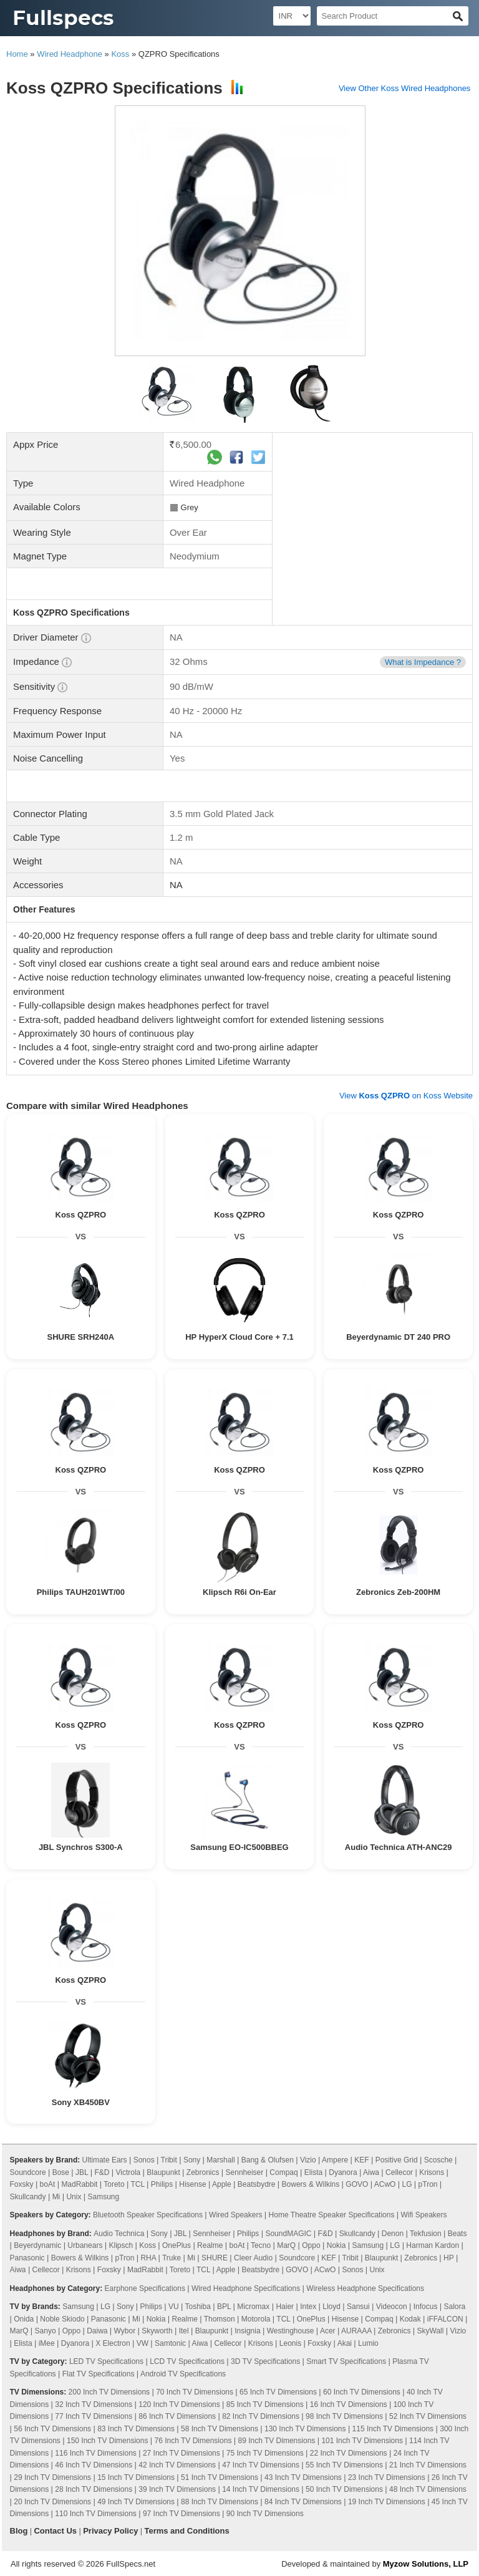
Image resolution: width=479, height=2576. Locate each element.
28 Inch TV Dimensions (93, 2489)
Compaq (283, 2172)
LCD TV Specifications (187, 2361)
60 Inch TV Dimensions (361, 2392)
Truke (171, 2258)
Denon (393, 2233)
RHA (148, 2258)
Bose (60, 2172)
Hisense (192, 2184)
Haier (285, 2306)
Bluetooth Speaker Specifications (148, 2214)
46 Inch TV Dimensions (93, 2465)
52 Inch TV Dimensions (428, 2416)
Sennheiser (245, 2172)
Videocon (391, 2306)
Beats (457, 2233)
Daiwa (97, 2331)
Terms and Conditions (186, 2530)
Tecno (261, 2245)
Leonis (290, 2343)
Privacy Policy (110, 2530)
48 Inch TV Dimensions (428, 2489)
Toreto (114, 2184)
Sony (191, 2160)
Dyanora (343, 2172)
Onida (24, 2319)
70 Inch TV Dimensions (194, 2392)
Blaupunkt (163, 2172)
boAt (48, 2184)
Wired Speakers (235, 2214)
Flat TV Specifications (98, 2374)
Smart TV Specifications (346, 2361)
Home (17, 54)
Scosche (438, 2160)
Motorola (256, 2319)
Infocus (426, 2306)
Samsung (103, 2196)
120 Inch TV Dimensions (179, 2404)
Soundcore (28, 2172)
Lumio (368, 2343)
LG (407, 2184)
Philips (162, 2184)
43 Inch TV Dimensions (303, 2477)
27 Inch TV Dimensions (181, 2453)
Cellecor (399, 2172)
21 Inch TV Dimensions (428, 2465)
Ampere (335, 2160)
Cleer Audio (253, 2258)
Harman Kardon (432, 2245)
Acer (328, 2331)
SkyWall (430, 2331)
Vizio (308, 2160)
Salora (454, 2306)
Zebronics (203, 2172)
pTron (428, 2184)
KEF (361, 2160)
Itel (184, 2331)
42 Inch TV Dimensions (177, 2465)
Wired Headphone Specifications (245, 2288)
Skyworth (157, 2331)
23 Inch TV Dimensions (386, 2477)
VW (142, 2343)
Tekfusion (426, 2233)
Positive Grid (396, 2160)
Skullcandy (28, 2196)
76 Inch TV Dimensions (193, 2440)
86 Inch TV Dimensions (177, 2416)
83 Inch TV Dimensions (136, 2428)
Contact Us (55, 2530)
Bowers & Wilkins (311, 2184)
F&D (101, 2172)
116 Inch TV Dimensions (96, 2453)
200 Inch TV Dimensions (109, 2392)
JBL (81, 2172)
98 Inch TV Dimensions (344, 2416)
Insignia (247, 2331)
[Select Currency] (292, 16)
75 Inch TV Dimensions (265, 2453)
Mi (56, 2196)
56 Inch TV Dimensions (52, 2428)
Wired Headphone (69, 54)
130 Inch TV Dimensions (305, 2428)
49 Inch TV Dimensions (136, 2501)
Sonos (144, 2160)
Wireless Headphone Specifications (365, 2288)
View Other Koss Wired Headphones (404, 88)
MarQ (286, 2245)
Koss (120, 54)
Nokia (336, 2245)
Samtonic (170, 2343)
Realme (210, 2245)
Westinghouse (290, 2331)
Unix (73, 2196)
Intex (308, 2306)
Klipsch (121, 2245)
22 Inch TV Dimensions (348, 2453)
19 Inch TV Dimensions (386, 2501)
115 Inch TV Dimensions (393, 2428)
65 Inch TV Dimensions (278, 2392)
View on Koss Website (406, 1095)
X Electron (112, 2343)
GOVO (357, 2184)
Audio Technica (119, 2233)
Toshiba (198, 2306)
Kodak (410, 2319)
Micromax (253, 2306)
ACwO (385, 2184)
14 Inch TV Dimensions (260, 2489)
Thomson (219, 2319)
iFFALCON (445, 2319)
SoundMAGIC (288, 2233)
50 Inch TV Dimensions (344, 2489)
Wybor (125, 2331)
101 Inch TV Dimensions (362, 2440)
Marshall (220, 2160)
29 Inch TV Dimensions (52, 2477)
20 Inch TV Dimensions (52, 2501)
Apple (221, 2184)
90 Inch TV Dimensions (265, 2513)
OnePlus (176, 2245)
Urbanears (84, 2245)
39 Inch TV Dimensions (177, 2489)
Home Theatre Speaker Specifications (332, 2214)
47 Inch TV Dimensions (260, 2465)
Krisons (431, 2172)
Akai (344, 2343)
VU (173, 2306)
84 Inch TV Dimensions (303, 2501)
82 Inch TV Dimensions (260, 2416)
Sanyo (45, 2331)
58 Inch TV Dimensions (219, 2428)
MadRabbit (79, 2184)
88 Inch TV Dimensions (219, 2501)
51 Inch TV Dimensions (219, 2477)
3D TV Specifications (265, 2361)
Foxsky (22, 2184)
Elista (313, 2172)
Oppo (311, 2245)
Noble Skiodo (62, 2319)
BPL (224, 2306)
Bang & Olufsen (267, 2160)
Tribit (169, 2160)
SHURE (214, 2258)
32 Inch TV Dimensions (93, 2404)
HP (448, 2258)
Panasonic (27, 2258)
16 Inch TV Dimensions (348, 2404)
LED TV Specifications (106, 2361)
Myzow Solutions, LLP (425, 2564)
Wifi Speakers (424, 2214)
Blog (19, 2530)
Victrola (127, 2172)
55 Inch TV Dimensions (344, 2465)
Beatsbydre (257, 2184)
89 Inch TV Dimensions (276, 2440)
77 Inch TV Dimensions (93, 2416)
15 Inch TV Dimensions (136, 2477)
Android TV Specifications (183, 2374)
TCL (137, 2184)
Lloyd (331, 2306)
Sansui (358, 2306)
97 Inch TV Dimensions (181, 2513)
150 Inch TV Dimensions (107, 2440)
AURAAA (356, 2331)
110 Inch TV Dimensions (96, 2513)
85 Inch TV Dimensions (265, 2404)
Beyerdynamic (37, 2245)
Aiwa (371, 2172)
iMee (47, 2343)
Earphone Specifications (145, 2288)
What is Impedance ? (423, 662)
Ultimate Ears (104, 2160)
